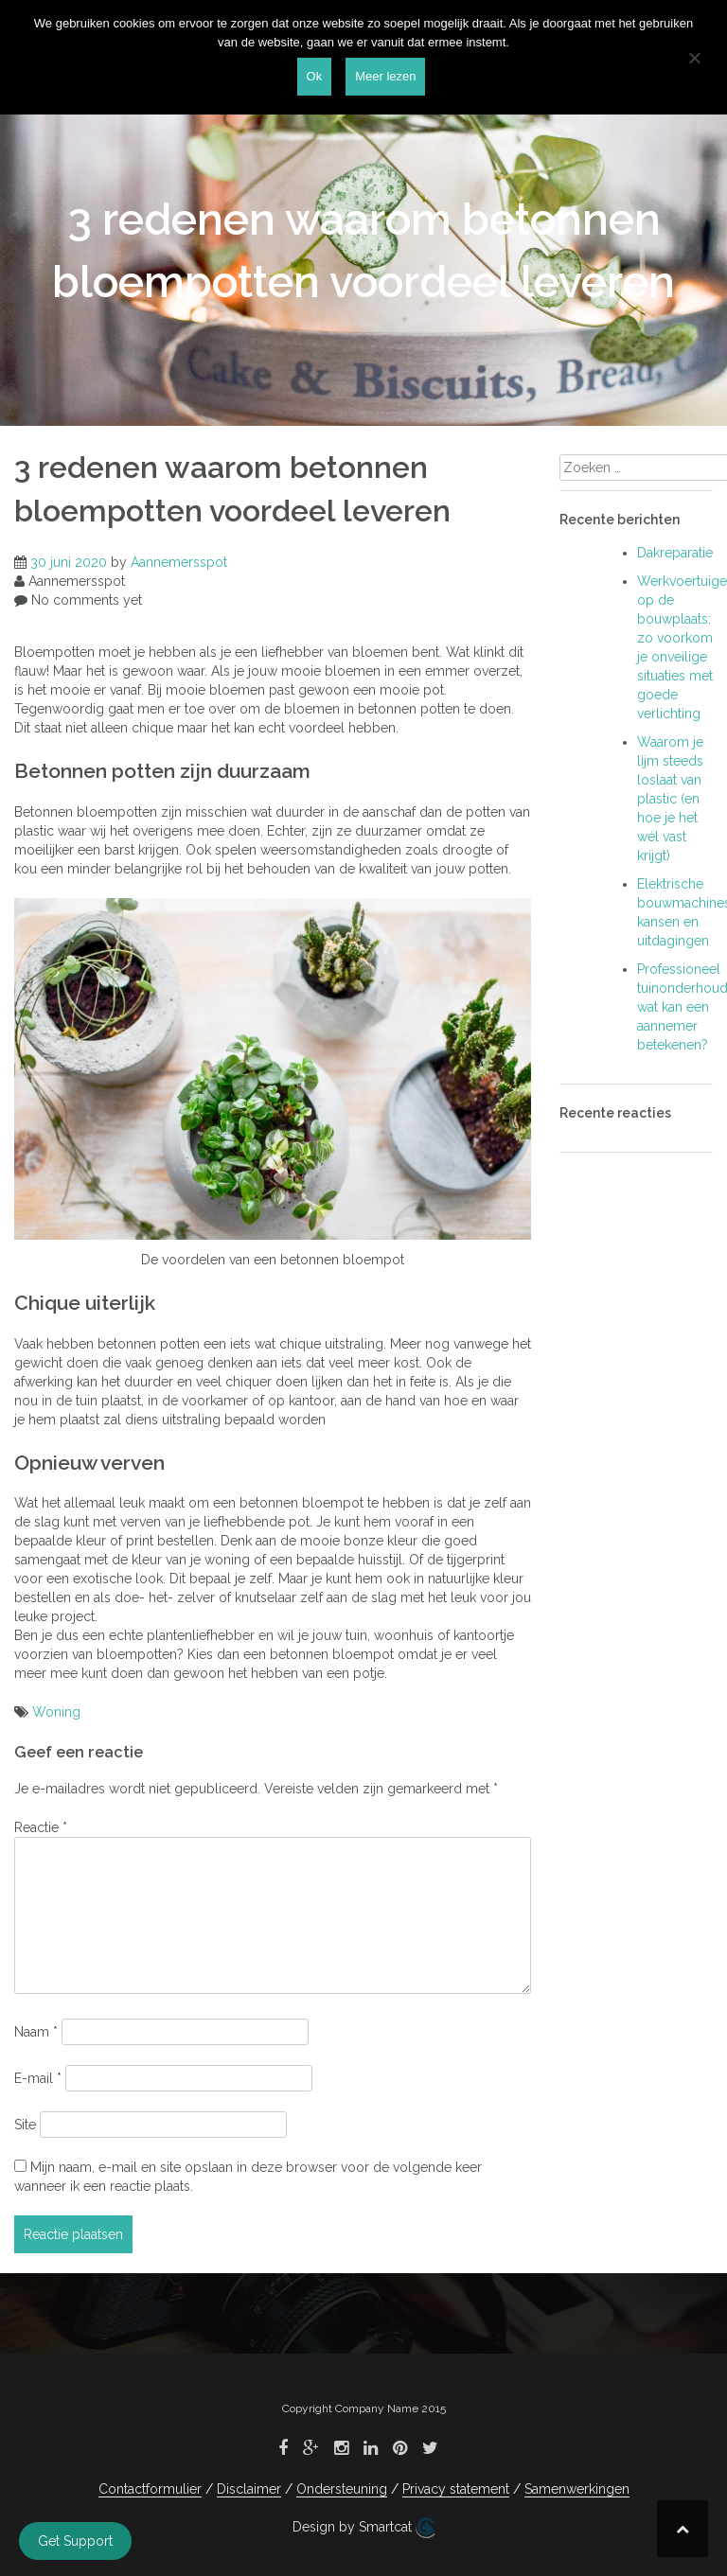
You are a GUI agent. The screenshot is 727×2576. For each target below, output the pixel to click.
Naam (36, 2031)
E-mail (38, 2078)
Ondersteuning (341, 2489)
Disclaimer (249, 2489)
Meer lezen (385, 76)
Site (25, 2124)
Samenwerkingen (576, 2489)
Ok (315, 76)
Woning (56, 1712)
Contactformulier (150, 2489)
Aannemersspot (179, 562)
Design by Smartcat (363, 2527)
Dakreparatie (675, 552)
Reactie (40, 1827)
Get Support (75, 2541)
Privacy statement (455, 2489)
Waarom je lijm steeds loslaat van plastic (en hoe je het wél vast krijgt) (670, 798)
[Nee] (693, 57)
